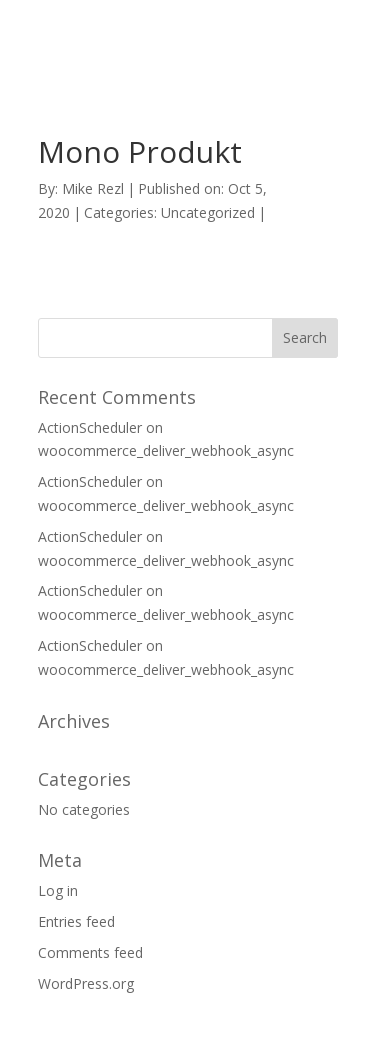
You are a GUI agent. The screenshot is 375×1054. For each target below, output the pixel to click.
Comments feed (90, 952)
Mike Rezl (93, 188)
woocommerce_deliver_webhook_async (166, 450)
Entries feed (76, 921)
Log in (58, 890)
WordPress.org (86, 983)
